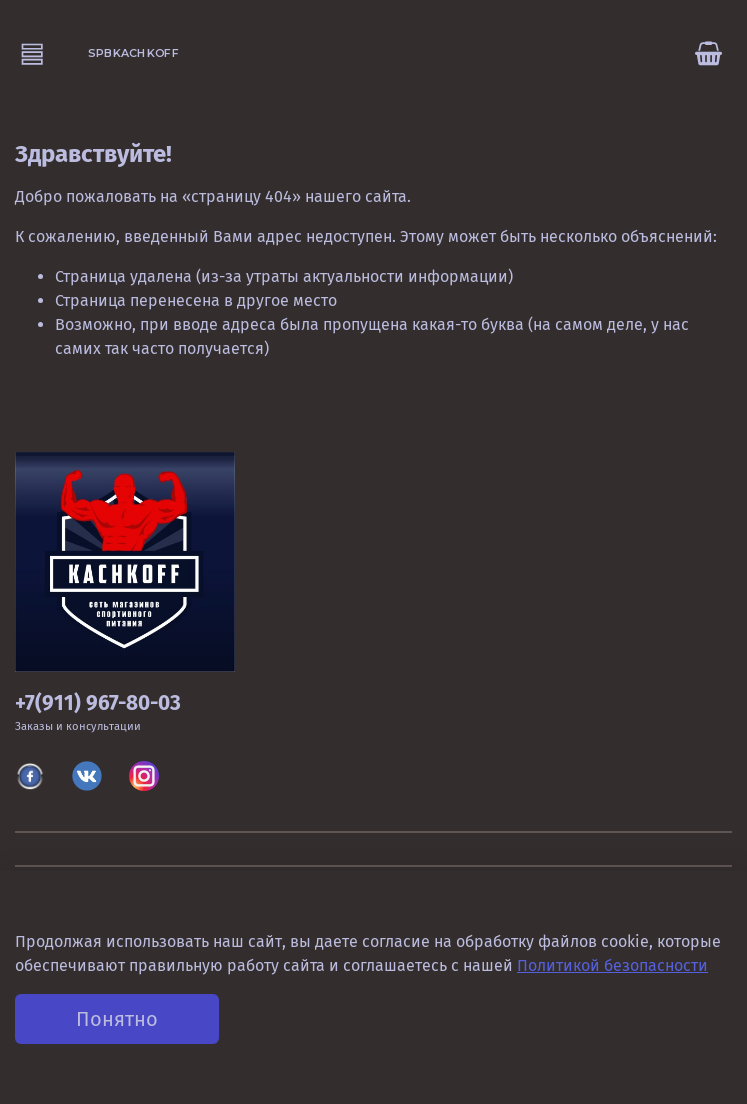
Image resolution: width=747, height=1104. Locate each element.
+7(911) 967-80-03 (98, 703)
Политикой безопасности (612, 965)
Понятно (117, 1019)
